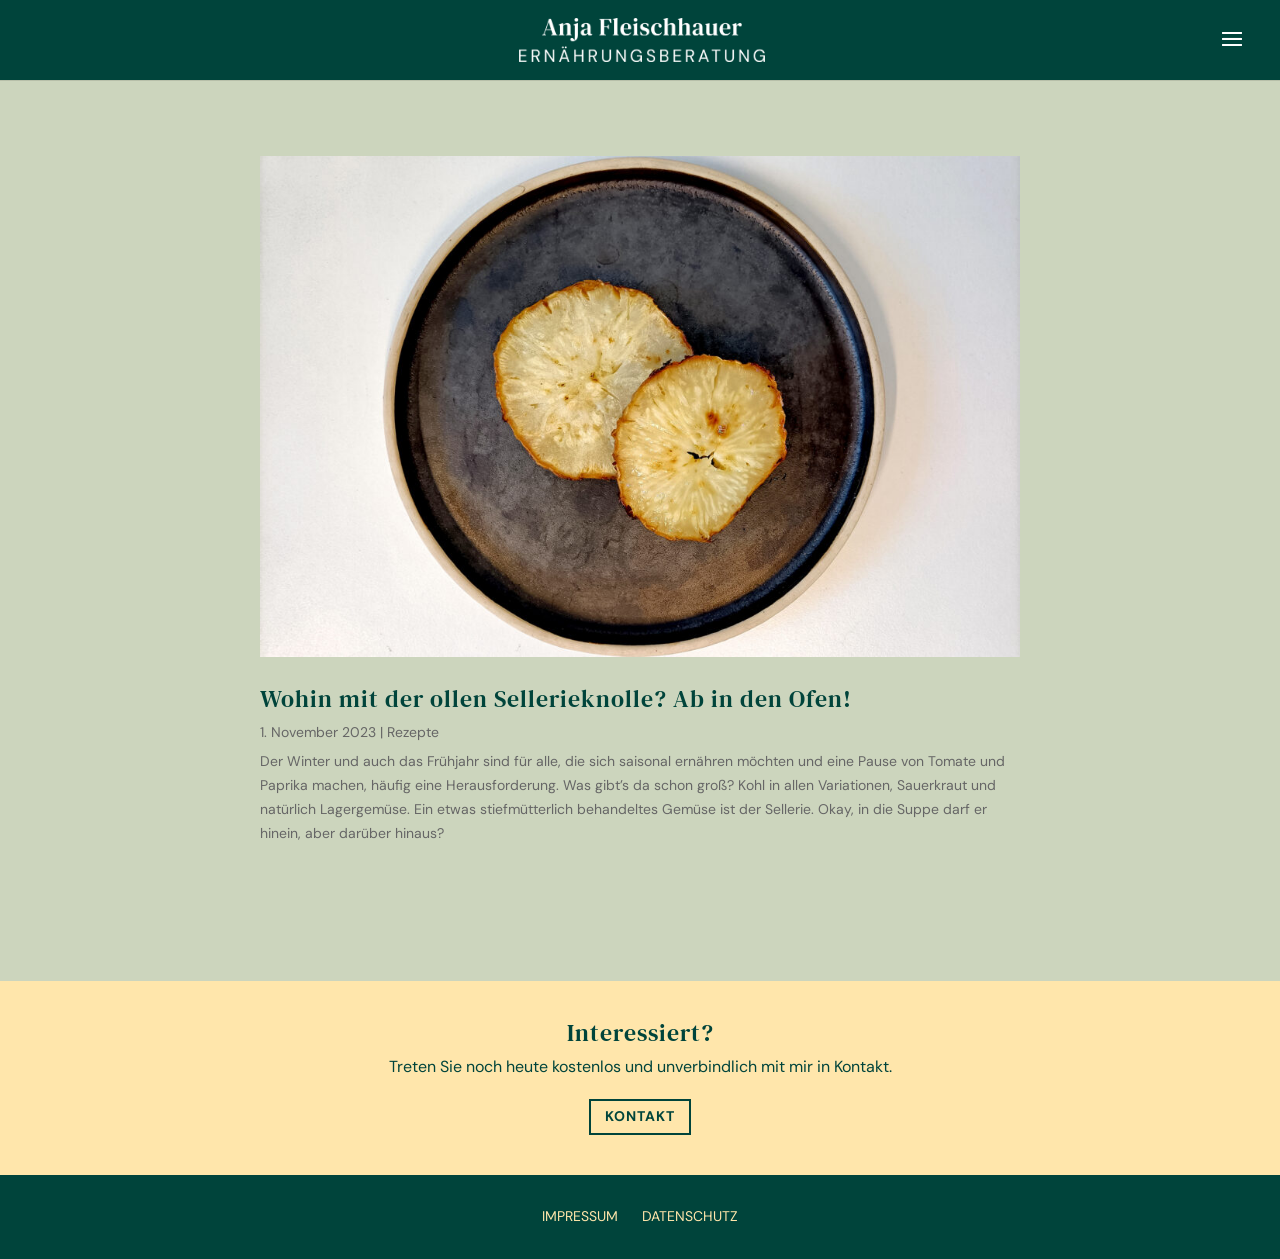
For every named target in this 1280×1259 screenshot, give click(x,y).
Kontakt (640, 1116)
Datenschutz (690, 1216)
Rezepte (413, 732)
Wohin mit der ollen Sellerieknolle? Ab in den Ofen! (556, 698)
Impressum (580, 1216)
